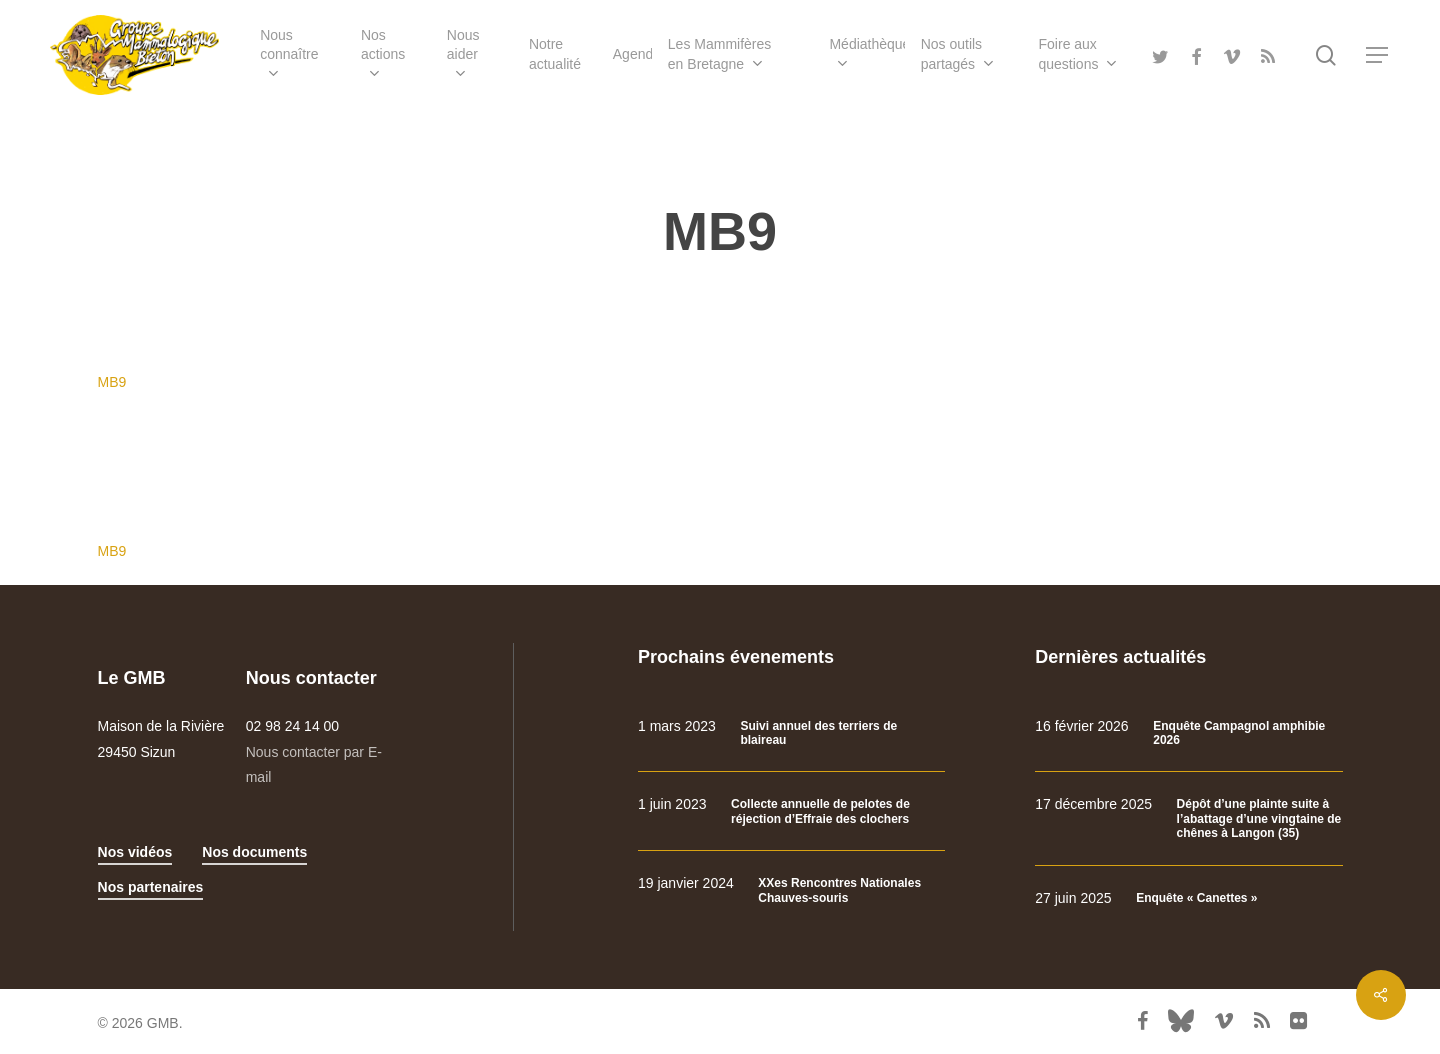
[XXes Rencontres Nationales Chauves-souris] (791, 890)
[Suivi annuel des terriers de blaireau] (791, 733)
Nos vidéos (135, 852)
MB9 (112, 382)
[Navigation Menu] (1378, 55)
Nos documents (254, 852)
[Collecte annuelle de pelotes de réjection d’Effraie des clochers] (791, 811)
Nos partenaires (151, 887)
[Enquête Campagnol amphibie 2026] (1188, 733)
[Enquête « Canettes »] (1188, 898)
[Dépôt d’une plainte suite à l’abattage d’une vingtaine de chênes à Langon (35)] (1188, 818)
